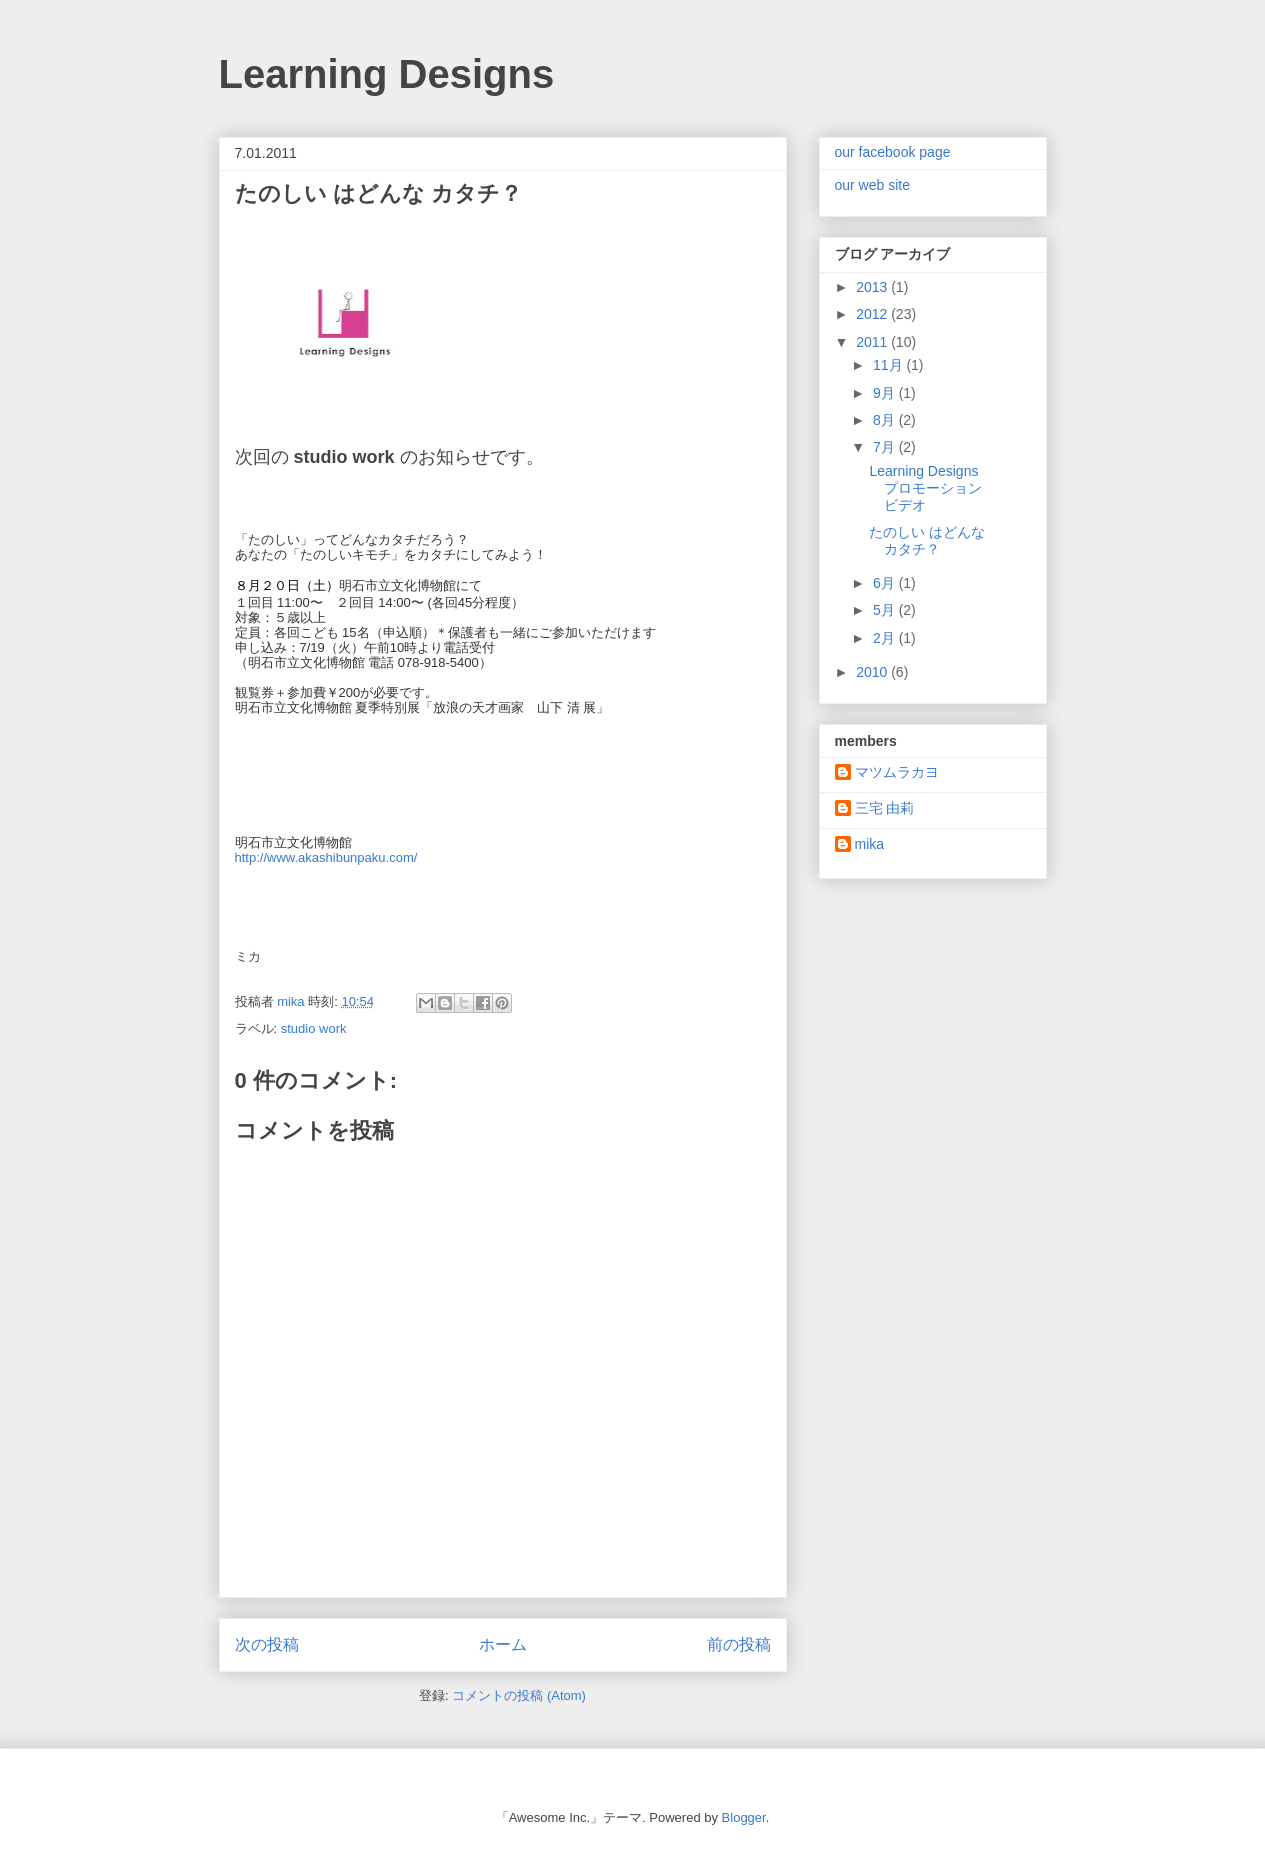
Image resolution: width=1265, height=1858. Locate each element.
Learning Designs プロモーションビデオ (925, 488)
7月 (886, 447)
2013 (873, 287)
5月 (886, 610)
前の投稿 (739, 1644)
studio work (314, 1028)
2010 (873, 672)
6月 (886, 583)
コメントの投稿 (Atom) (519, 1695)
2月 (886, 638)
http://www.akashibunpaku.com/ (326, 857)
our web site (872, 185)
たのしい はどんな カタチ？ (927, 540)
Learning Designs (387, 74)
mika (870, 844)
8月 (886, 420)
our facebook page (893, 152)
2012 (873, 314)
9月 (886, 393)
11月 (889, 365)
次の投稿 (267, 1644)
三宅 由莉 (885, 808)
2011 (873, 342)
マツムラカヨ (897, 772)
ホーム (503, 1644)
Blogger (744, 1817)
